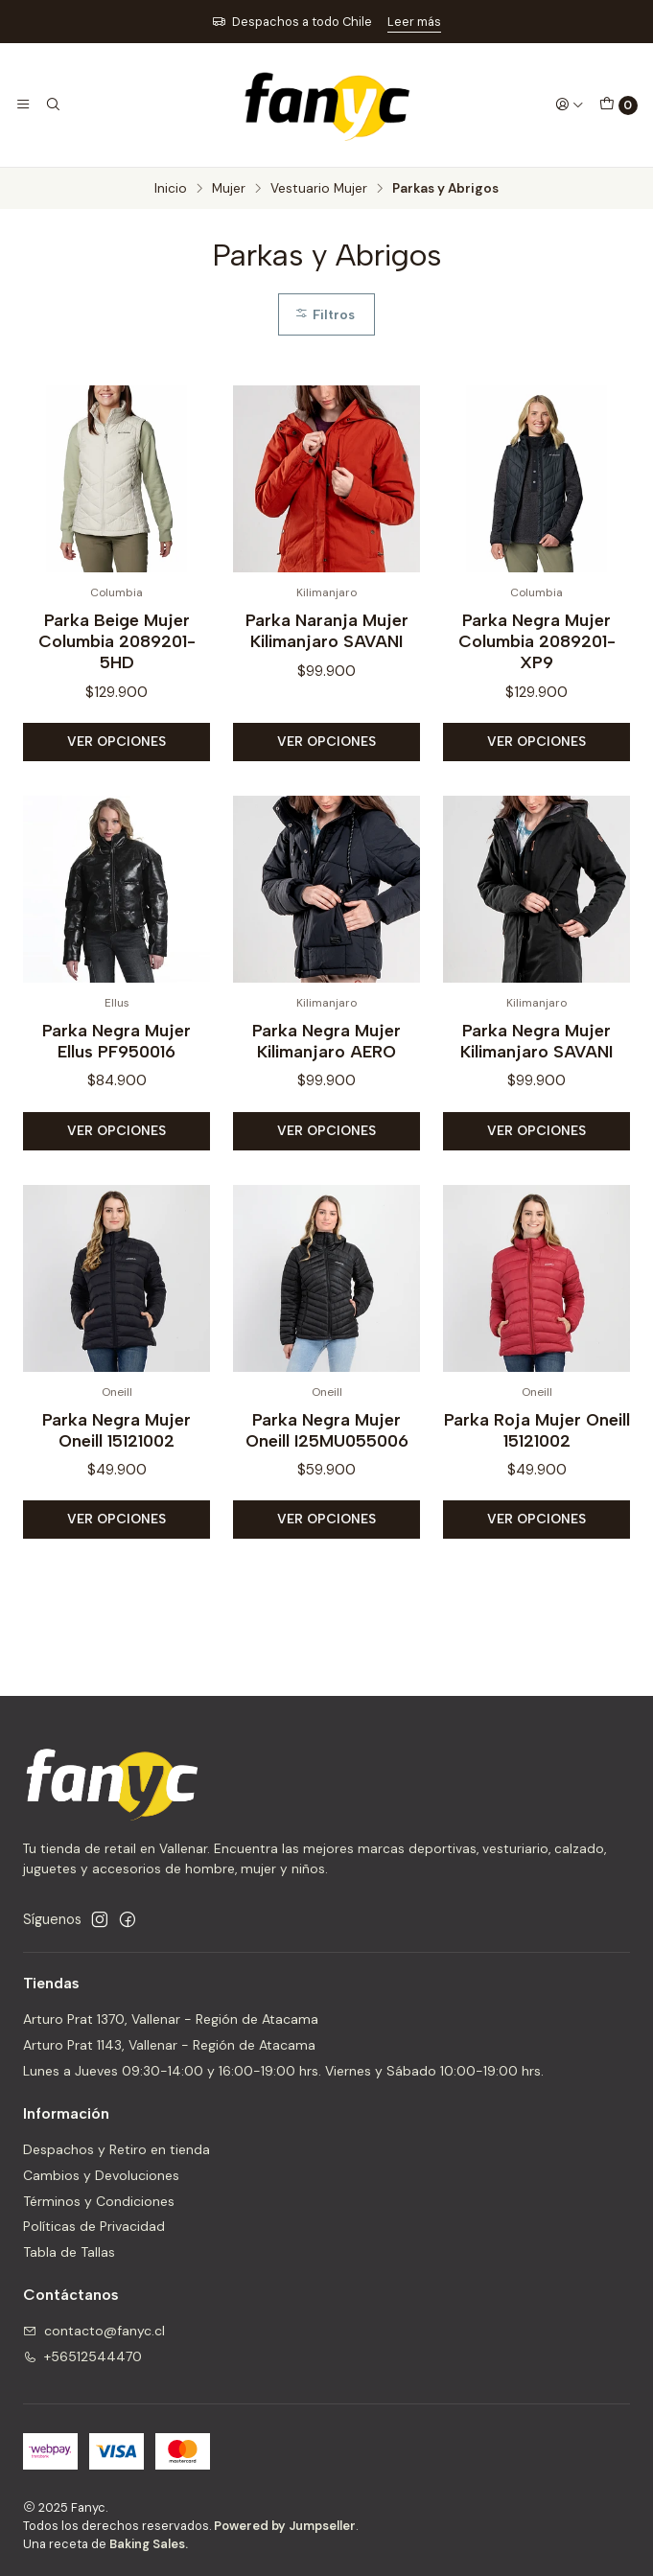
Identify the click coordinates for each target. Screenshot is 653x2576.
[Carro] (618, 105)
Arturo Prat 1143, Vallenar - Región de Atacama (169, 2045)
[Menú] (23, 104)
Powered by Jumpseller (285, 2526)
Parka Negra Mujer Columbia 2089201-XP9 (537, 641)
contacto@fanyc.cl (94, 2330)
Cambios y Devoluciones (101, 2175)
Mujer (228, 189)
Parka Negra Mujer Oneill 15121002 (116, 1463)
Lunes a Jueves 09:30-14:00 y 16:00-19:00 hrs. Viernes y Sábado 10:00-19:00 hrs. (283, 2070)
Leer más (414, 21)
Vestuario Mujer (318, 189)
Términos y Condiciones (99, 2201)
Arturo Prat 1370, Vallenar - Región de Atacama (170, 2019)
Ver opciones (116, 741)
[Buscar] (51, 104)
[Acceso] (569, 104)
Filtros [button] (324, 314)
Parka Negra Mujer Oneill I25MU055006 (326, 1463)
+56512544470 (82, 2356)
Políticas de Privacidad (94, 2226)
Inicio (170, 189)
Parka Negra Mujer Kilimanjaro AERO (326, 1075)
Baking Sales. (148, 2544)
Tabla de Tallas (69, 2252)
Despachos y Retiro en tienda (116, 2149)
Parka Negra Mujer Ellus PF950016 (116, 1075)
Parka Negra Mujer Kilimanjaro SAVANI (536, 1075)
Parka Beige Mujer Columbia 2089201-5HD (117, 641)
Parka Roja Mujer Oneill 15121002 (537, 1463)
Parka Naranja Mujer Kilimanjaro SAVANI (326, 630)
